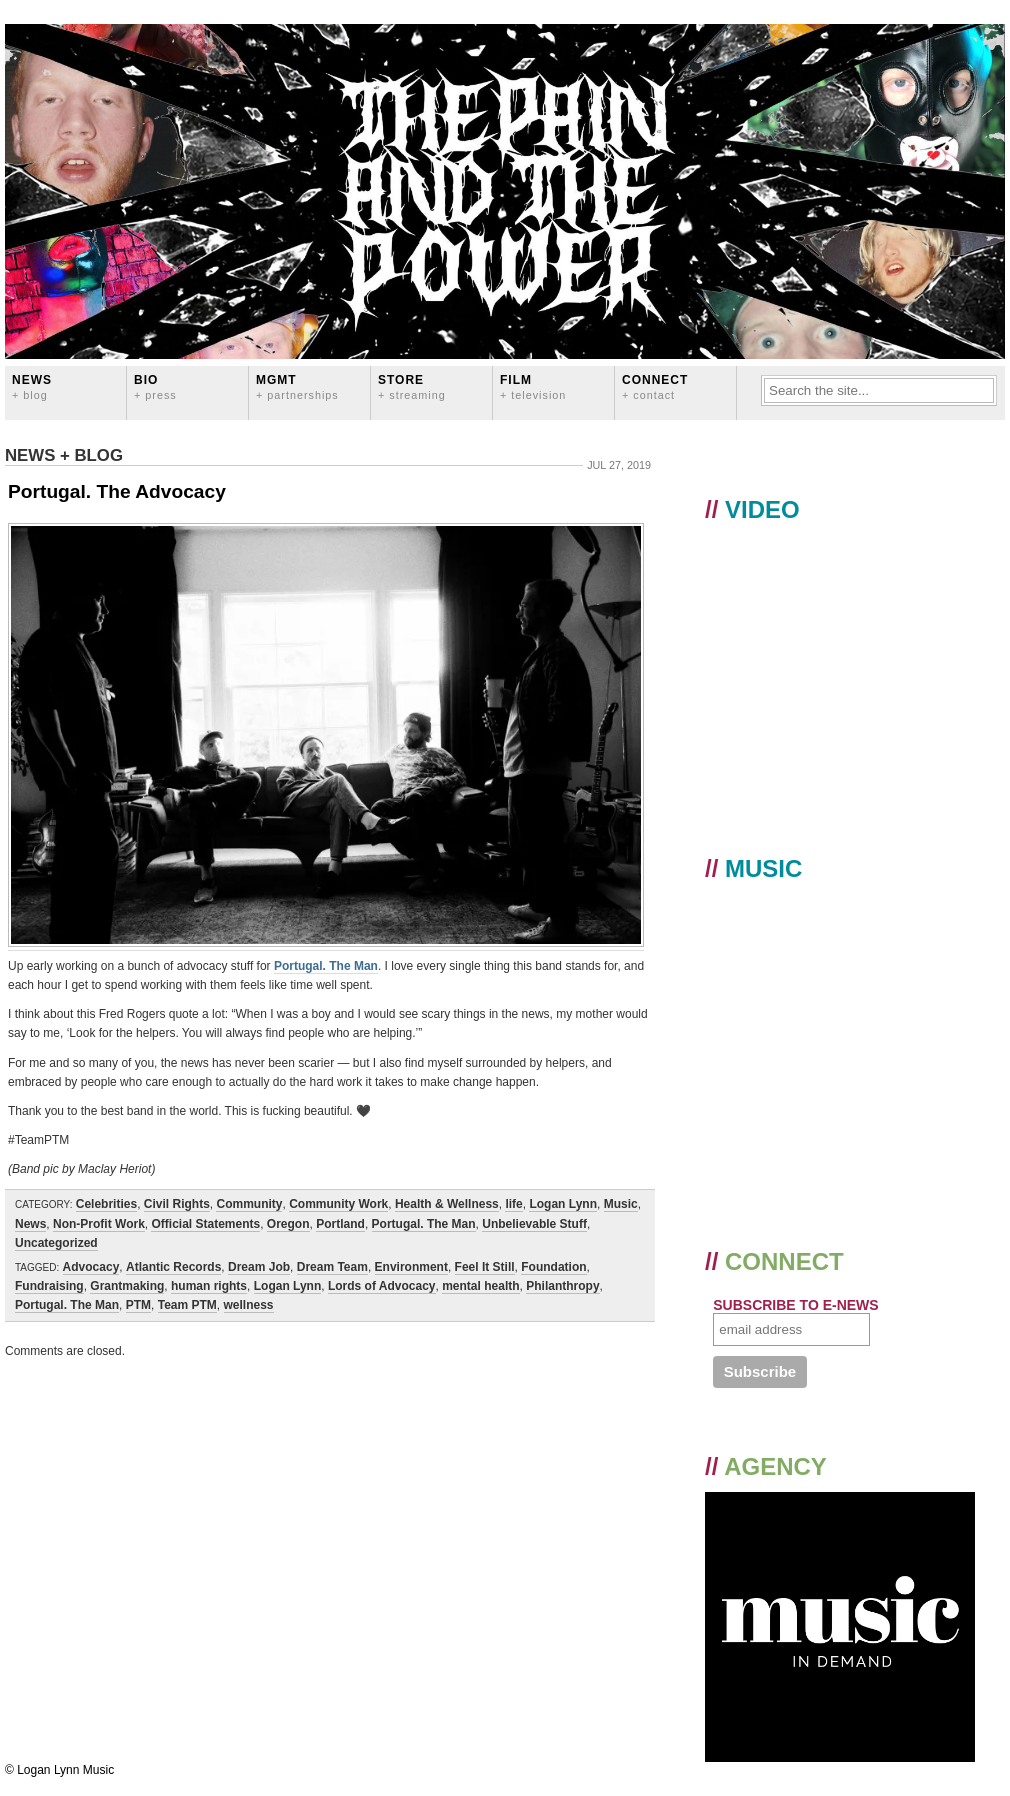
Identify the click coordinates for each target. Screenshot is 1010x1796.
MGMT (297, 386)
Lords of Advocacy (382, 1286)
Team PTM (187, 1305)
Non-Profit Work (99, 1224)
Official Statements (205, 1224)
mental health (480, 1286)
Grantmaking (127, 1286)
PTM (138, 1305)
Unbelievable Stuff (534, 1224)
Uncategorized (56, 1243)
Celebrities (106, 1204)
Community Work (338, 1204)
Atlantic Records (173, 1267)
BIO (155, 386)
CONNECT (655, 386)
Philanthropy (562, 1286)
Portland (340, 1224)
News (32, 386)
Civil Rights (177, 1204)
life (513, 1204)
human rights (209, 1286)
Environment (411, 1267)
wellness (249, 1305)
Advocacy (91, 1267)
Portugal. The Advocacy (117, 491)
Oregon (288, 1224)
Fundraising (49, 1286)
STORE (412, 386)
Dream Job (259, 1267)
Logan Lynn (563, 1204)
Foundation (553, 1267)
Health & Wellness (447, 1204)
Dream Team (332, 1267)
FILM (533, 386)
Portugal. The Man (326, 966)
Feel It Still (485, 1267)
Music (621, 1204)
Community (249, 1204)
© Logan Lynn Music (59, 1770)
